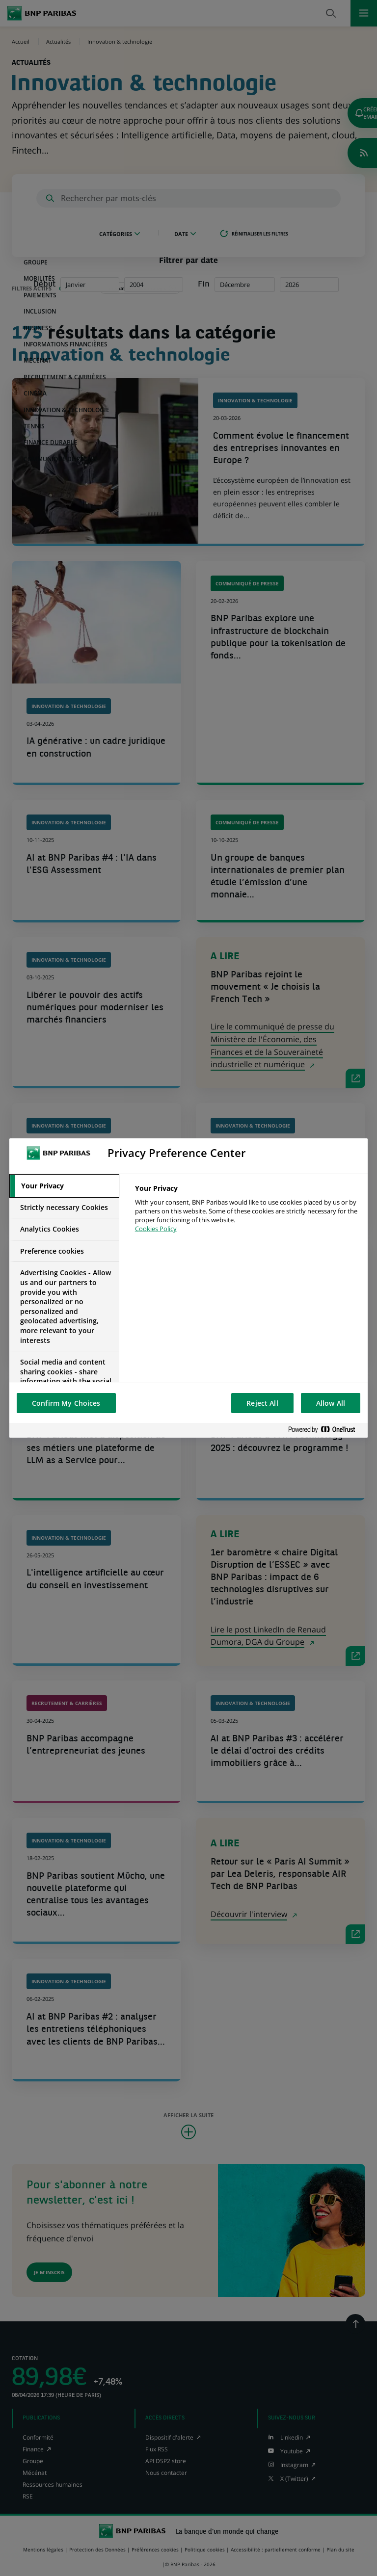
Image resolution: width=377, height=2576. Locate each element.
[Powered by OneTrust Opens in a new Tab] (325, 1430)
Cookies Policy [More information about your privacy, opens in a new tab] (156, 1228)
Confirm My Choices (66, 1403)
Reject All (262, 1403)
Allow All (330, 1403)
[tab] (64, 1186)
